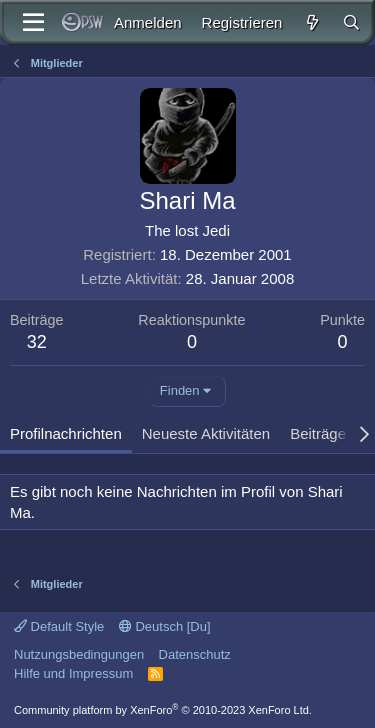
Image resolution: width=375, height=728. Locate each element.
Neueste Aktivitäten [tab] (206, 433)
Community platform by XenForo (163, 710)
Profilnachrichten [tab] (66, 433)
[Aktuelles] (311, 22)
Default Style (59, 626)
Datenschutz (195, 654)
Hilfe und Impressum (73, 673)
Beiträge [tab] (318, 433)
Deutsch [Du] (165, 626)
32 (37, 342)
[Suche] (351, 22)
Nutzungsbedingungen (79, 654)
